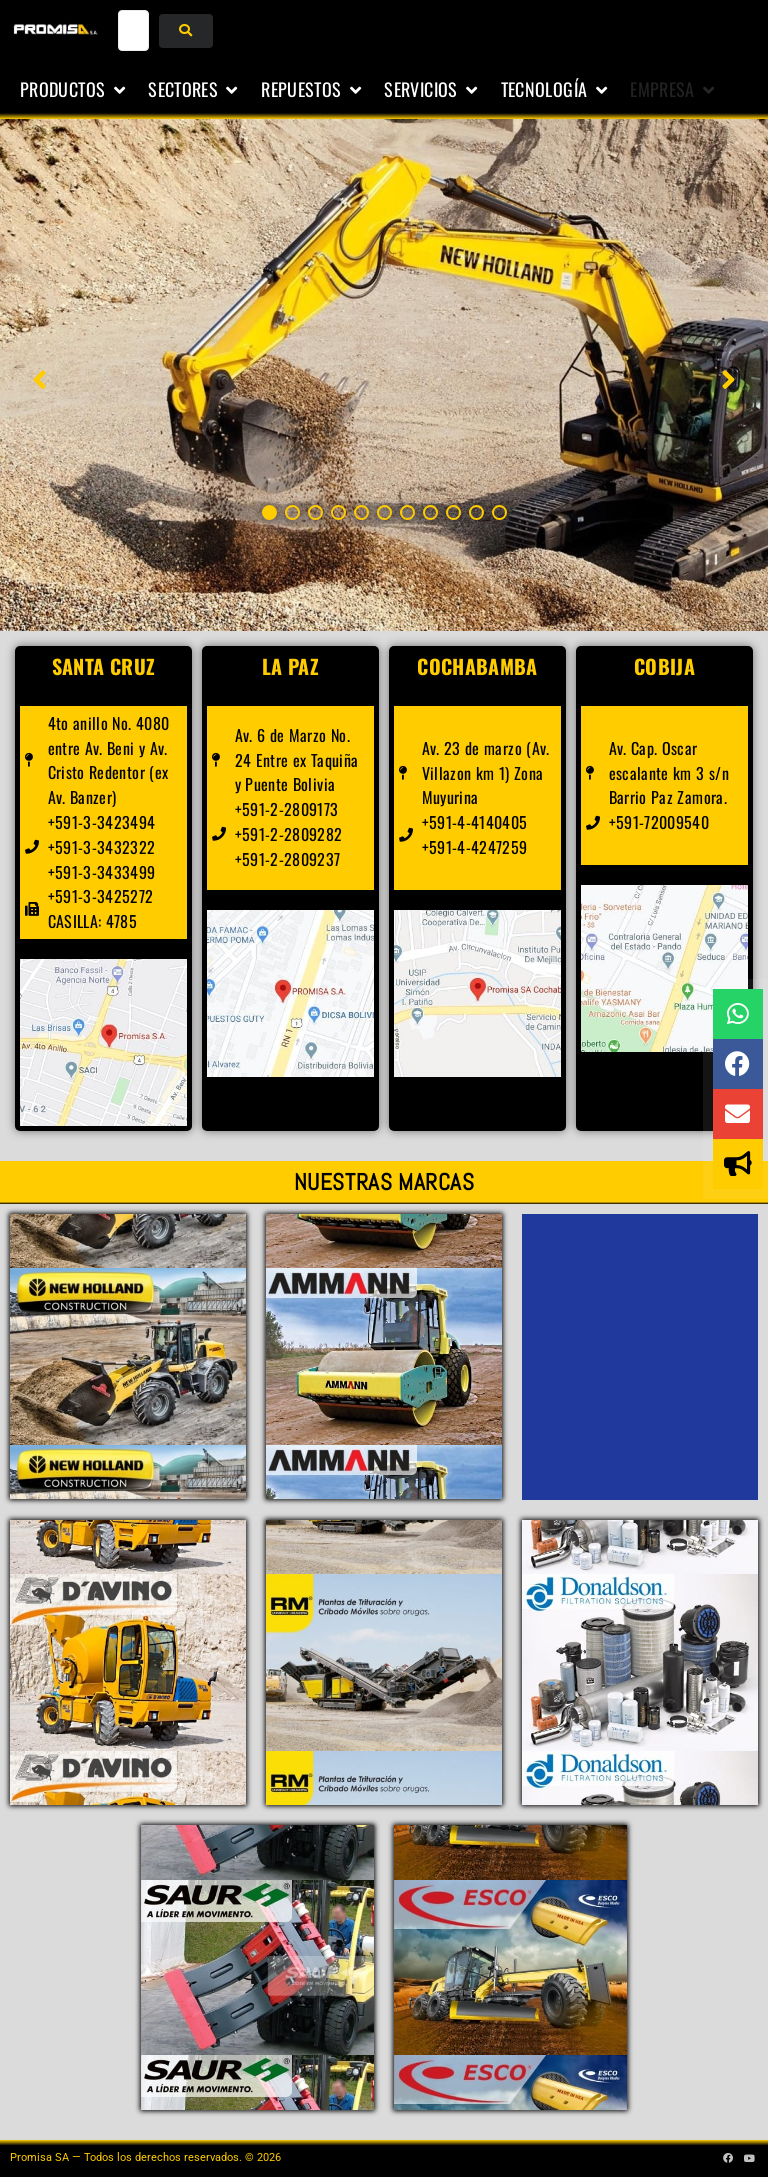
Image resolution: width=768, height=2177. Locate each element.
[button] (74, 90)
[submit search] (185, 31)
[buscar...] (134, 30)
